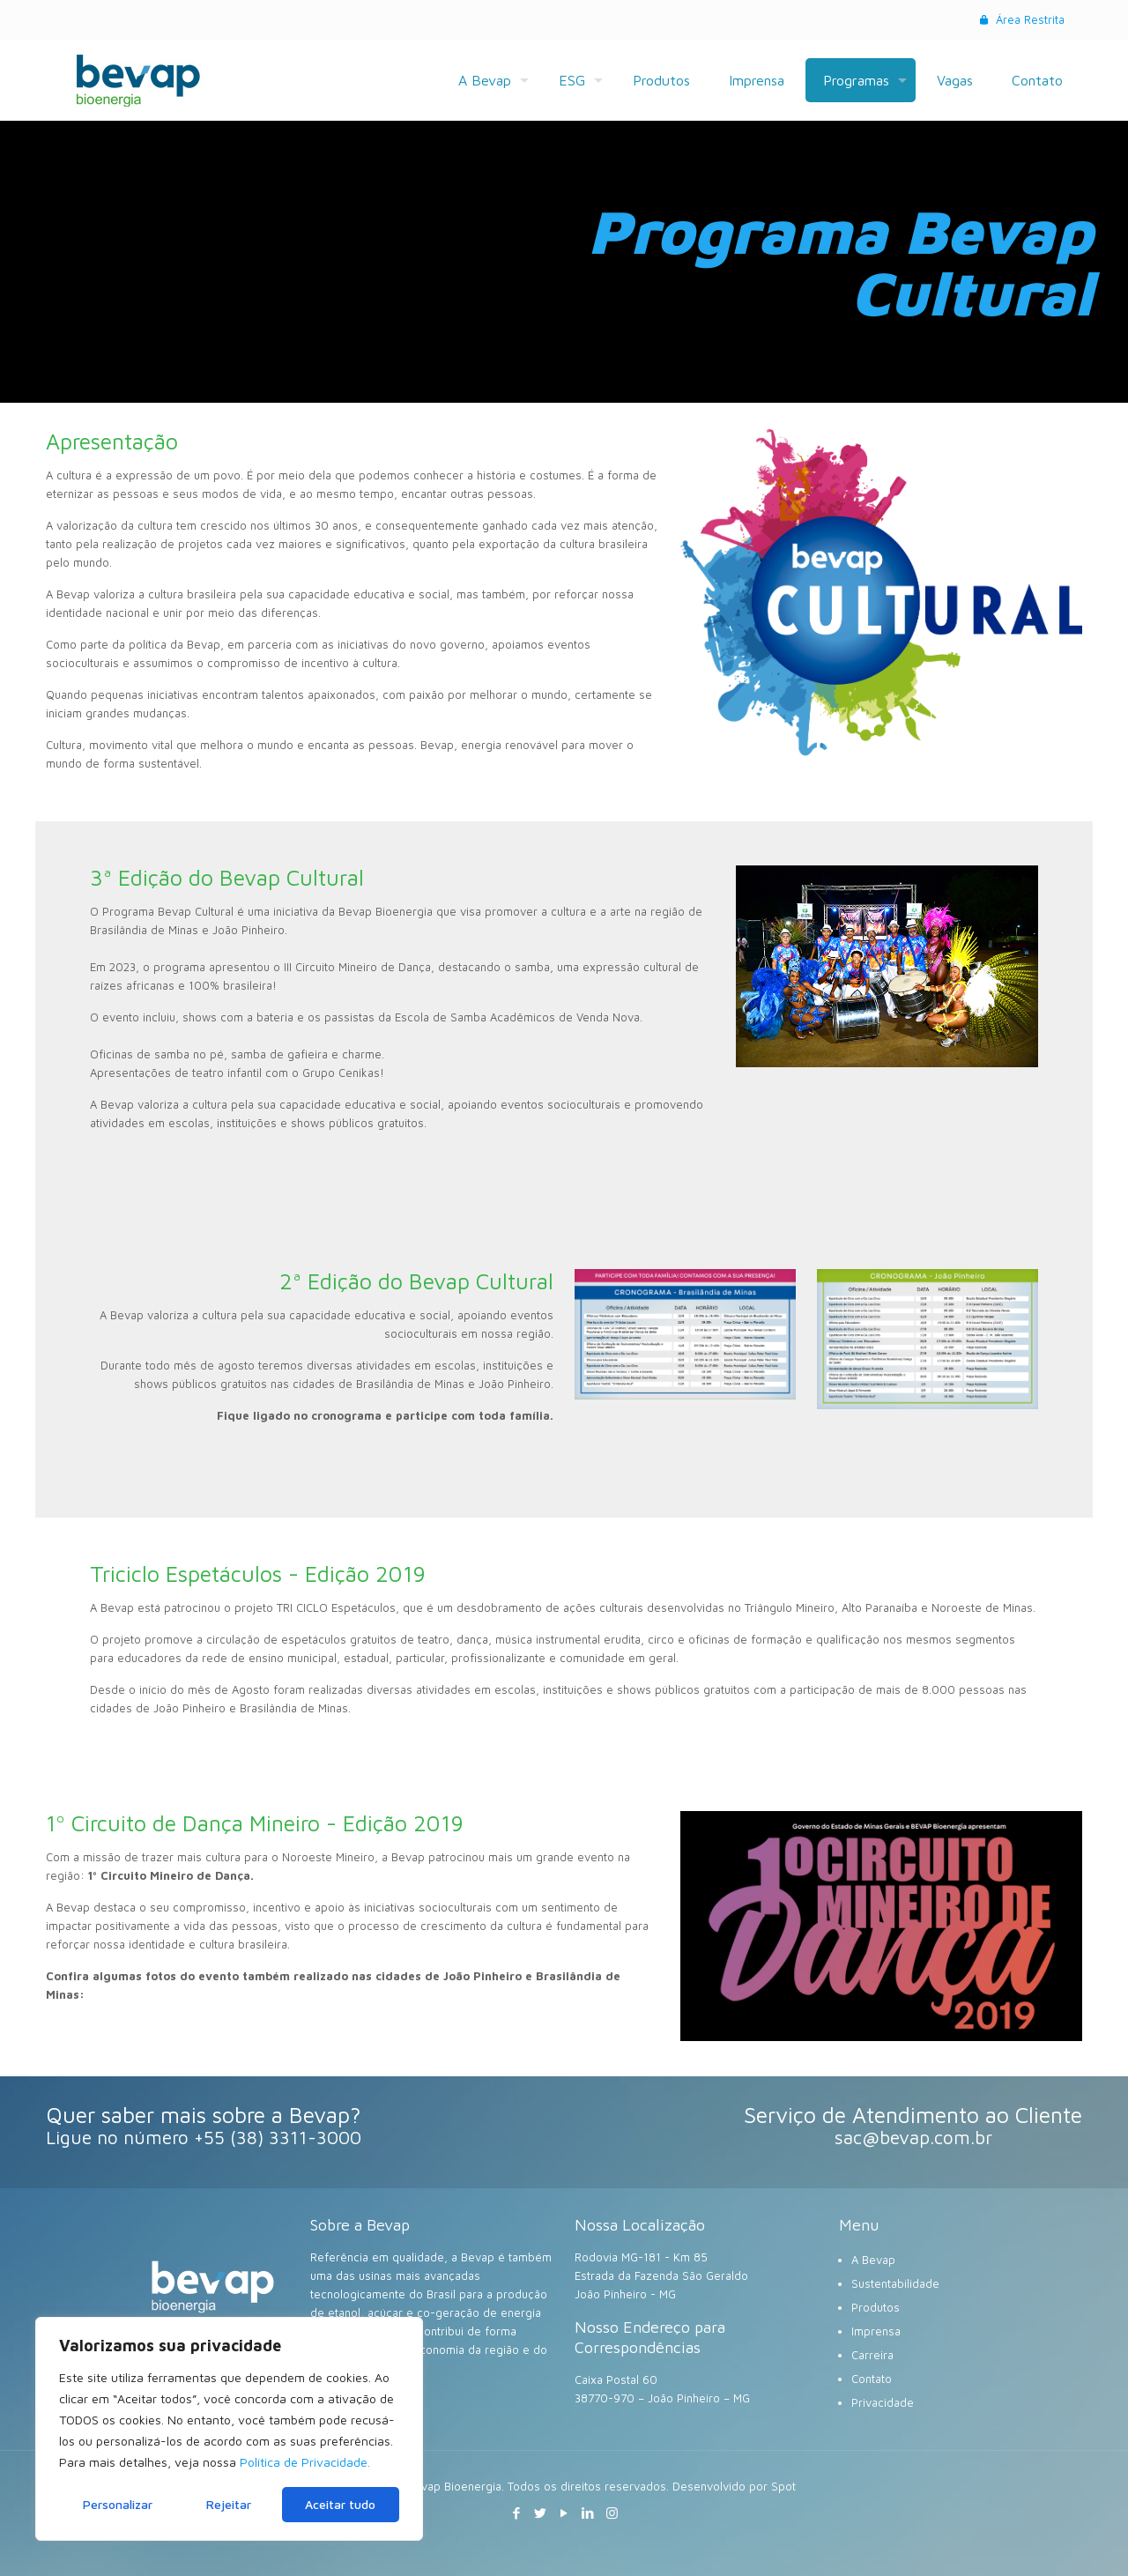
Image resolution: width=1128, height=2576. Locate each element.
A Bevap (873, 2260)
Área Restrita (1020, 19)
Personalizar (117, 2504)
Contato (871, 2379)
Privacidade (882, 2402)
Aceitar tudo (340, 2504)
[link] (887, 966)
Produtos (875, 2307)
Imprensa (876, 2331)
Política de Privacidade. (305, 2461)
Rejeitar (228, 2504)
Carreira (872, 2355)
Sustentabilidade (895, 2283)
